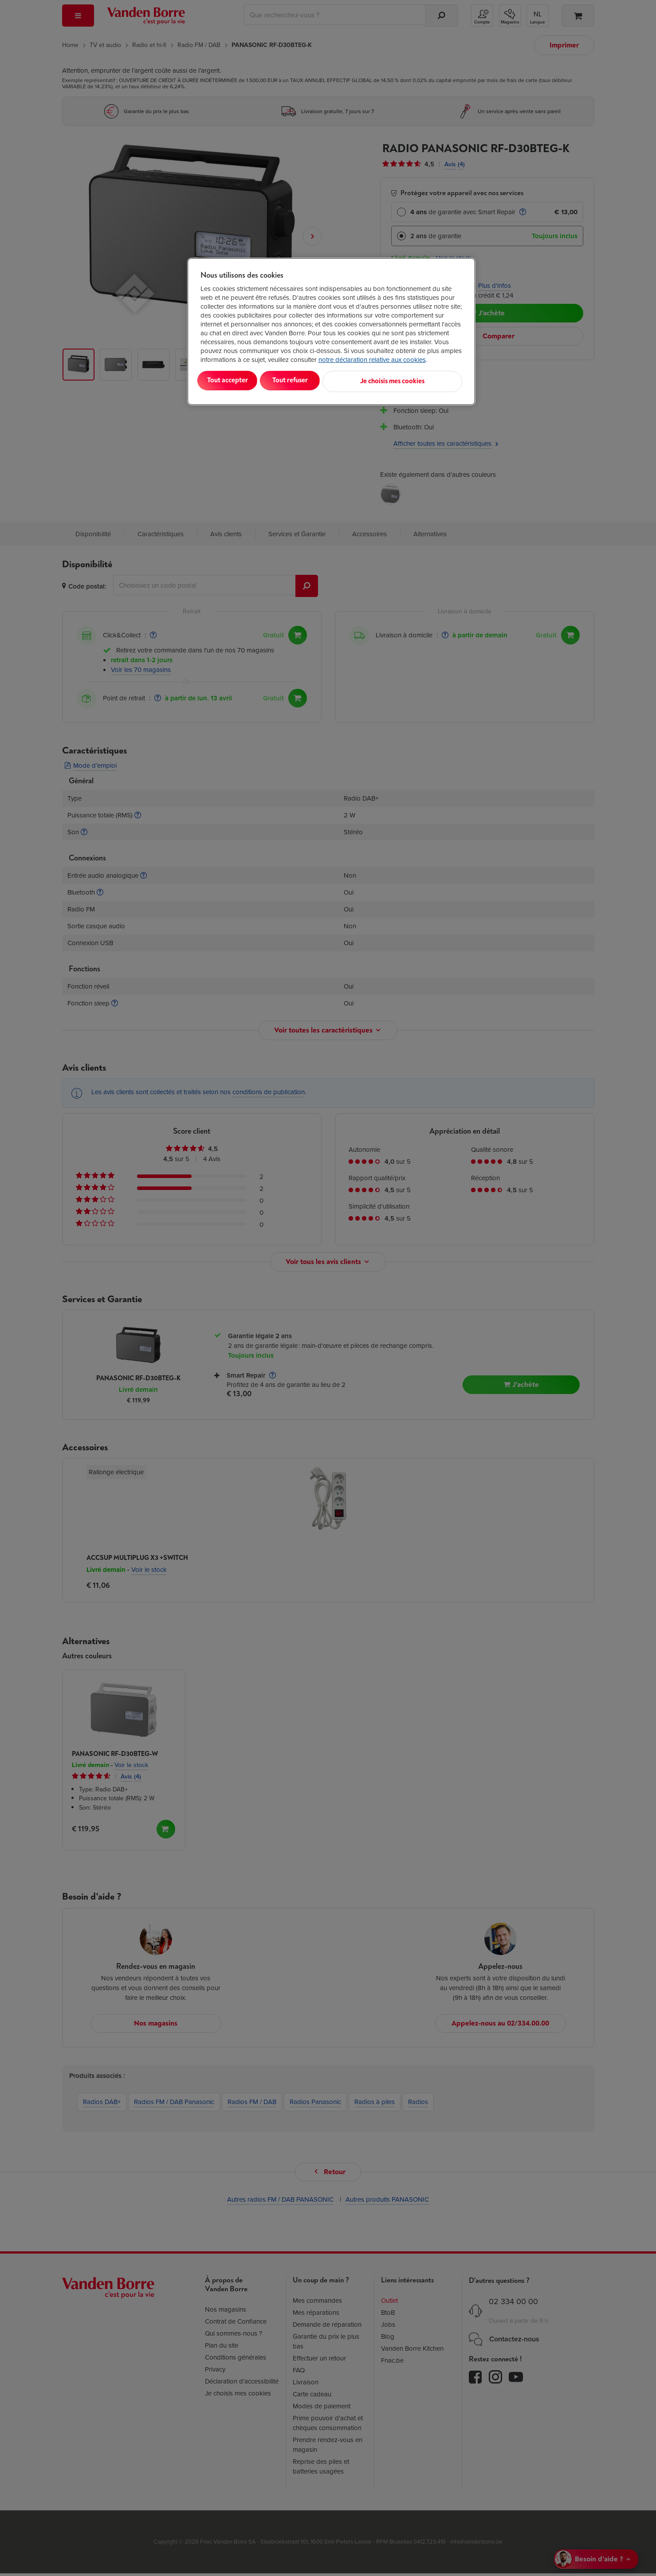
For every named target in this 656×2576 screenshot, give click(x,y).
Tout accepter (236, 380)
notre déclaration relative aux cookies (372, 360)
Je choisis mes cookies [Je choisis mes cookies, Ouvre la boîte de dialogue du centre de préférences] (418, 380)
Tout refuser (314, 380)
